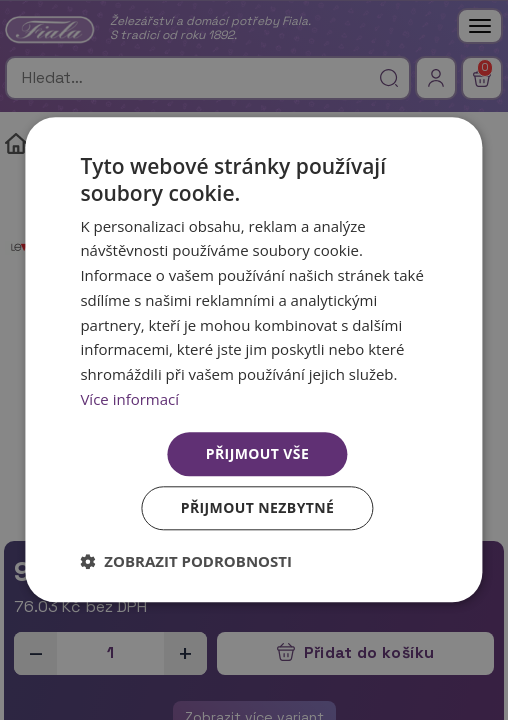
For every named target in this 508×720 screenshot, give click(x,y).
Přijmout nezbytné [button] (258, 508)
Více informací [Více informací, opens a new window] (129, 399)
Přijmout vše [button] (257, 453)
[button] (186, 562)
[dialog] (253, 359)
